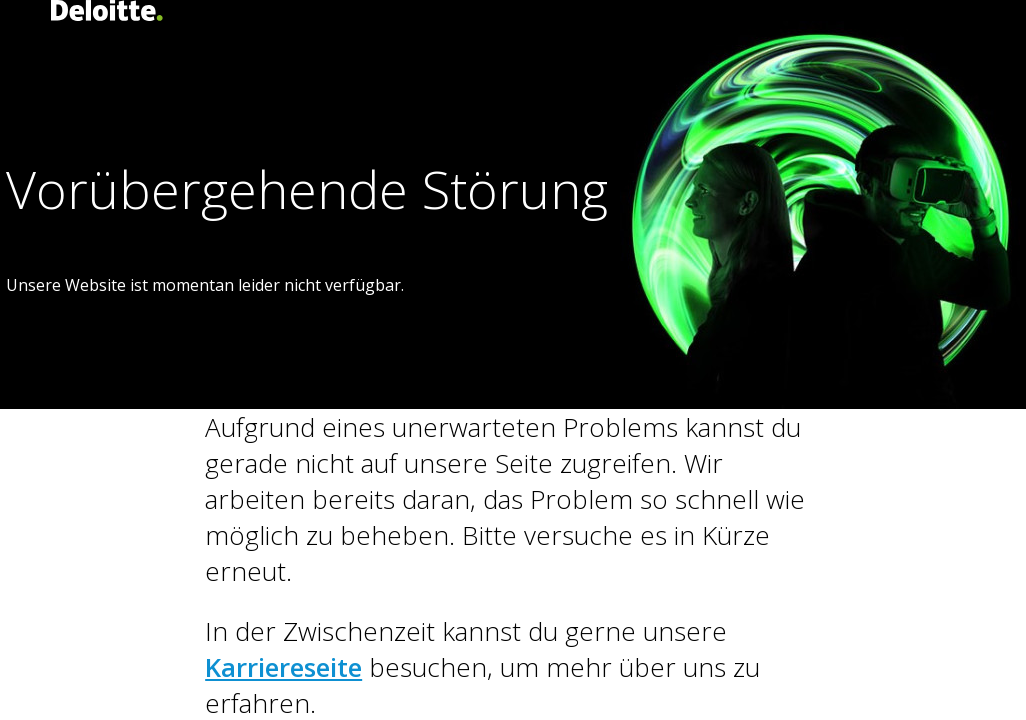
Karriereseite (283, 667)
